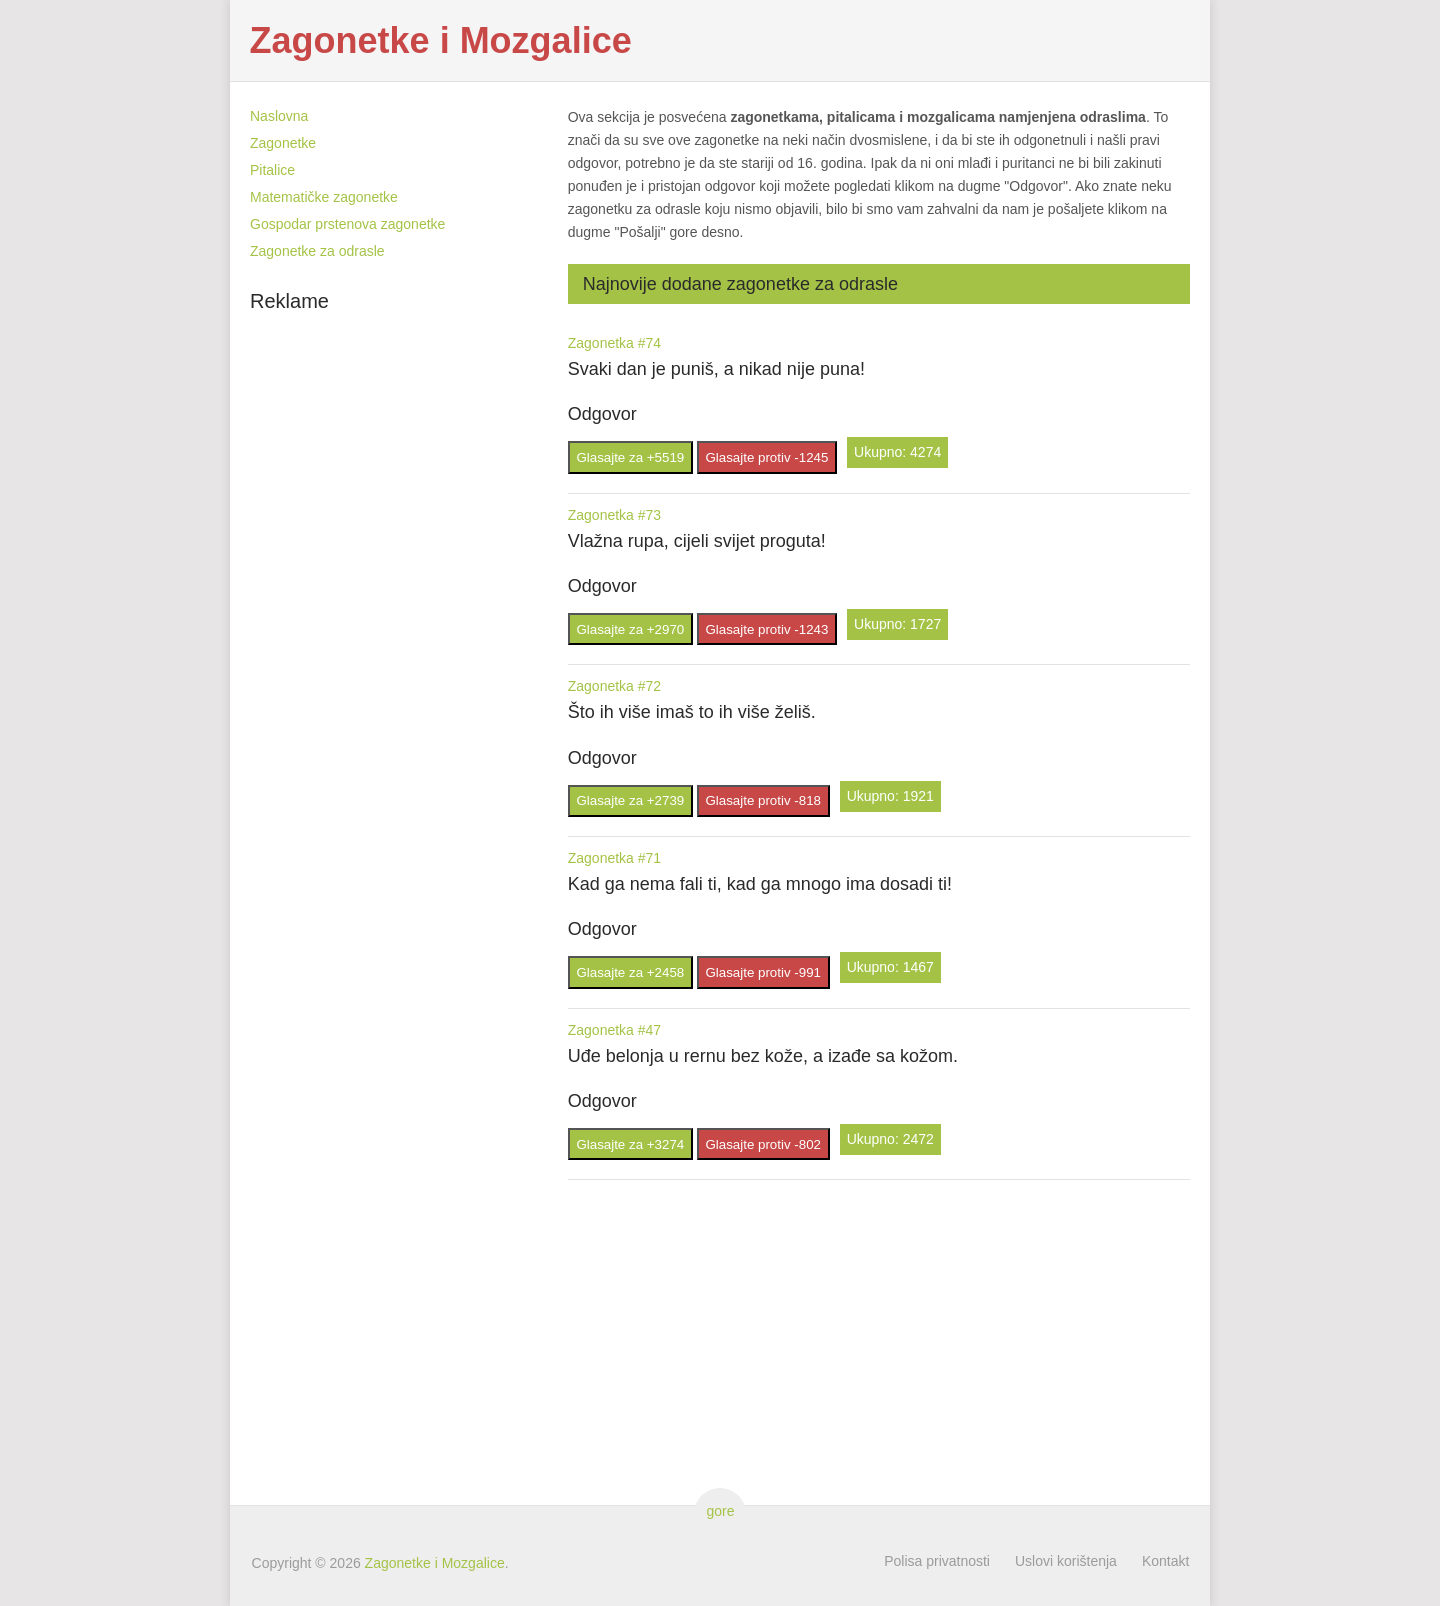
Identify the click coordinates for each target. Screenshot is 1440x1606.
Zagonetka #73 (614, 515)
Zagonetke (283, 143)
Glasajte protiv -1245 (766, 457)
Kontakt (1165, 1561)
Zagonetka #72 (614, 686)
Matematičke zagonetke (324, 197)
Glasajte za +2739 (630, 800)
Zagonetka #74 (614, 343)
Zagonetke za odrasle (317, 251)
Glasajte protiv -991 (763, 972)
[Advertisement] (400, 621)
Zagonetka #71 (614, 858)
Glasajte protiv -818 (763, 800)
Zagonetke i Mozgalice (441, 41)
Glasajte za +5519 (630, 457)
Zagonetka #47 (614, 1030)
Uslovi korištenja (1066, 1561)
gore (719, 1511)
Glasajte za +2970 (630, 629)
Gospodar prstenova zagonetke (347, 224)
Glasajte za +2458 (630, 972)
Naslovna (279, 116)
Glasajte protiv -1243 (766, 629)
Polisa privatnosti (937, 1561)
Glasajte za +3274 (630, 1144)
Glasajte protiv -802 (763, 1144)
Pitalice (272, 170)
